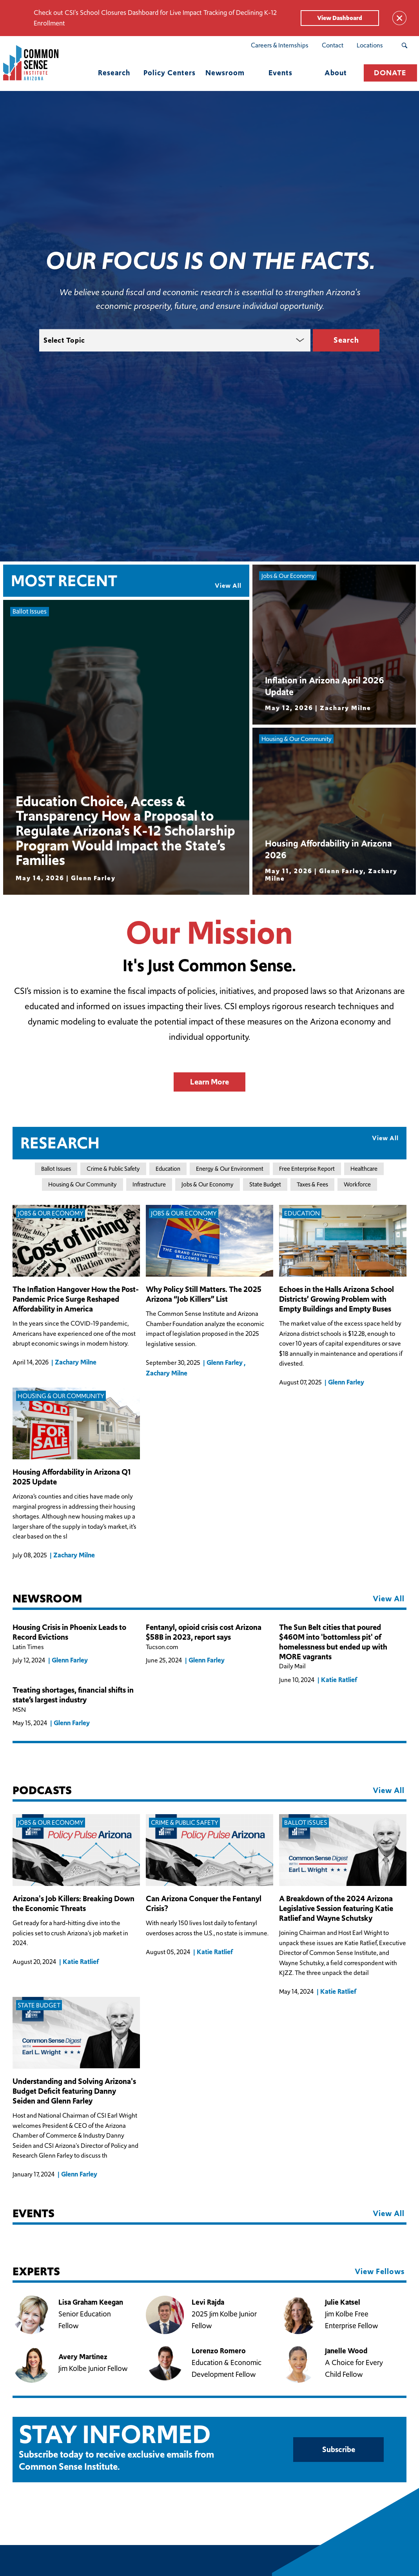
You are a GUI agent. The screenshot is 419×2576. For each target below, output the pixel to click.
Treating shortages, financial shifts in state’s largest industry (73, 1695)
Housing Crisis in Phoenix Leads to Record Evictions (69, 1632)
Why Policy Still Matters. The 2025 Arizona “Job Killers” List (203, 1294)
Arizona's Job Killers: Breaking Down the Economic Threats (73, 1903)
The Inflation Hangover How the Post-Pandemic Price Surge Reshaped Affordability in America (76, 1298)
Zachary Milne (76, 1362)
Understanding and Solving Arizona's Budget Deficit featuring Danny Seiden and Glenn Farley (74, 2090)
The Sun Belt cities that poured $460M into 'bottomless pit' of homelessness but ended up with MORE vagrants (333, 1642)
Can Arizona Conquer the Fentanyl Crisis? (203, 1903)
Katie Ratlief (339, 1679)
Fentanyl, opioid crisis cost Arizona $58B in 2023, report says (203, 1632)
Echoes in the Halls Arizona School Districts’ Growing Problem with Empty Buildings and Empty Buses (336, 1298)
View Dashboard (339, 18)
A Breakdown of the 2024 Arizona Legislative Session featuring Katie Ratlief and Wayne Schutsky (336, 1908)
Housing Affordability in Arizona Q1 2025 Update (72, 1476)
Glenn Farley (225, 1362)
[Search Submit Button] (404, 45)
